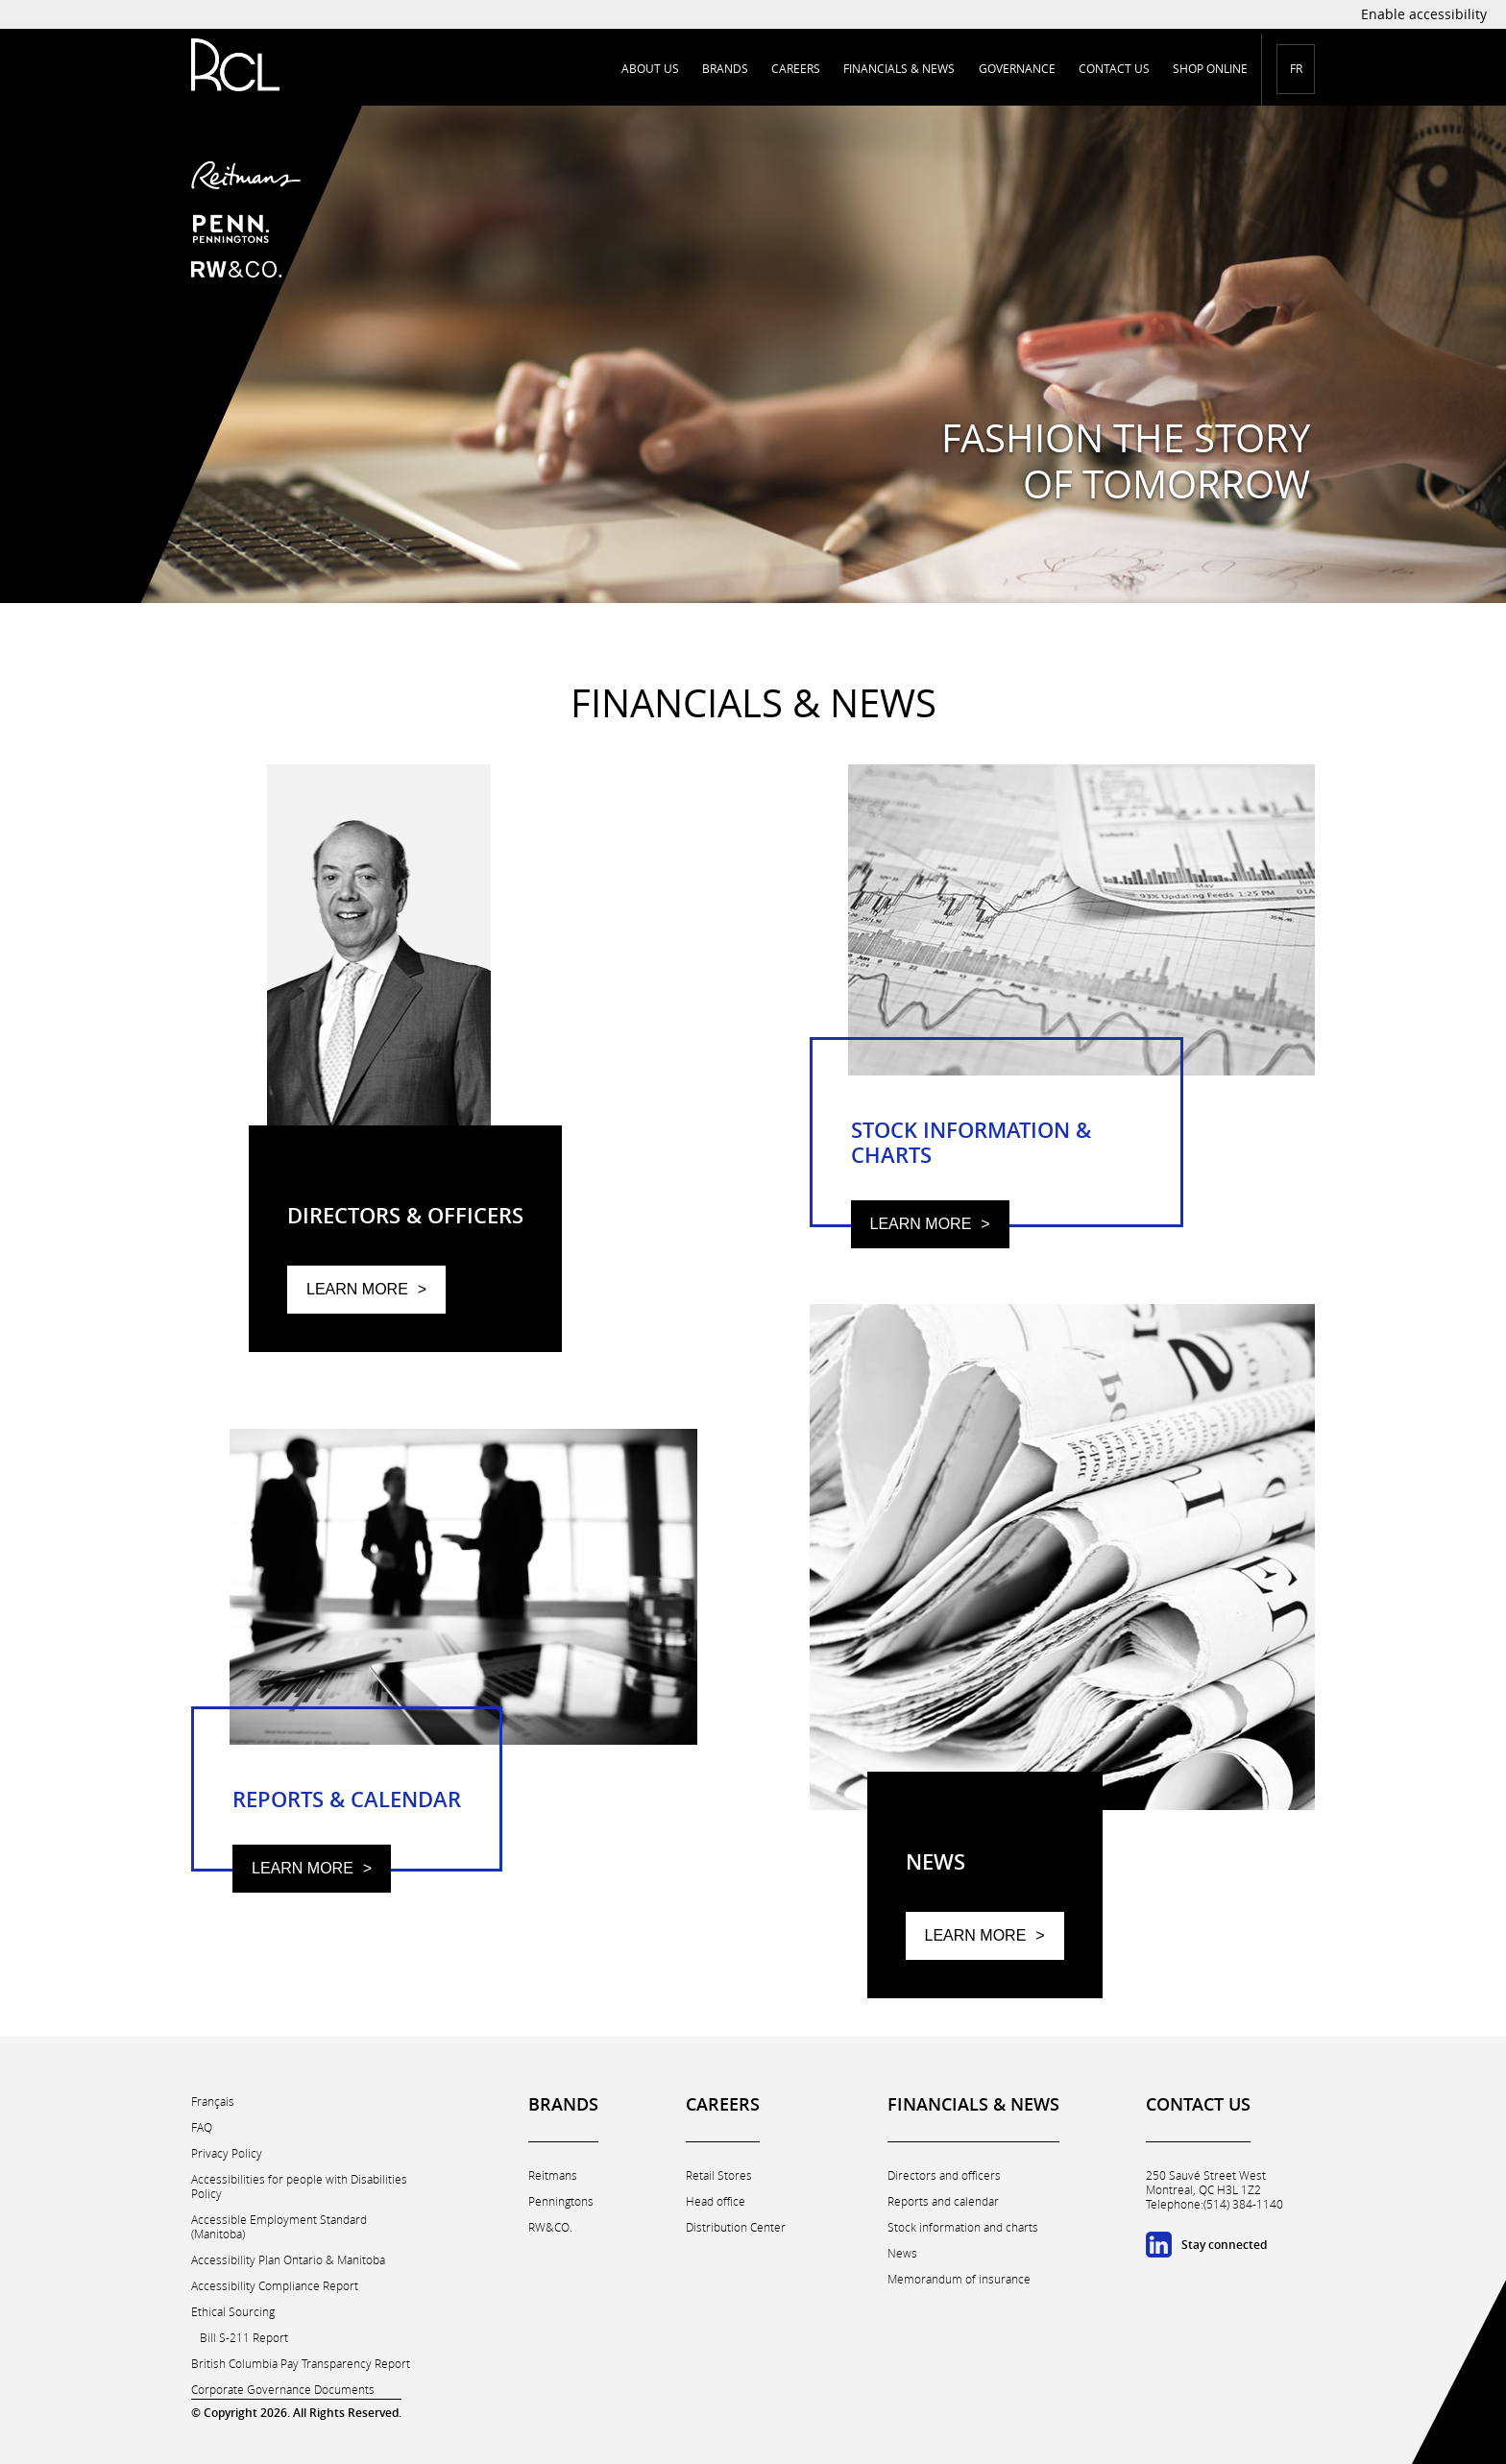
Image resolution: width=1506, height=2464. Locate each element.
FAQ (201, 2127)
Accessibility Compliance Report (274, 2286)
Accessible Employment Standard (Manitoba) (279, 2226)
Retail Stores (719, 2175)
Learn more (357, 1289)
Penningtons (561, 2201)
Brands (725, 68)
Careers (795, 68)
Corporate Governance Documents (283, 2389)
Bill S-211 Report (244, 2338)
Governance (1017, 68)
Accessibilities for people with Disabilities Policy (299, 2186)
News (902, 2253)
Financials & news (899, 68)
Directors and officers (944, 2175)
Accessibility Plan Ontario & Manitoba (288, 2260)
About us (650, 68)
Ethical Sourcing (233, 2312)
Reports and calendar (943, 2201)
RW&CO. (550, 2227)
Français (212, 2101)
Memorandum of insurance (959, 2279)
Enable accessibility (1424, 14)
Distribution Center (736, 2227)
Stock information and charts (962, 2227)
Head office (715, 2201)
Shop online (1210, 68)
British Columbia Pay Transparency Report (300, 2363)
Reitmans (552, 2175)
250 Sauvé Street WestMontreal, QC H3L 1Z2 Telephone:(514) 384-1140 (1214, 2189)
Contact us (1114, 68)
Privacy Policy (226, 2153)
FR (1296, 68)
